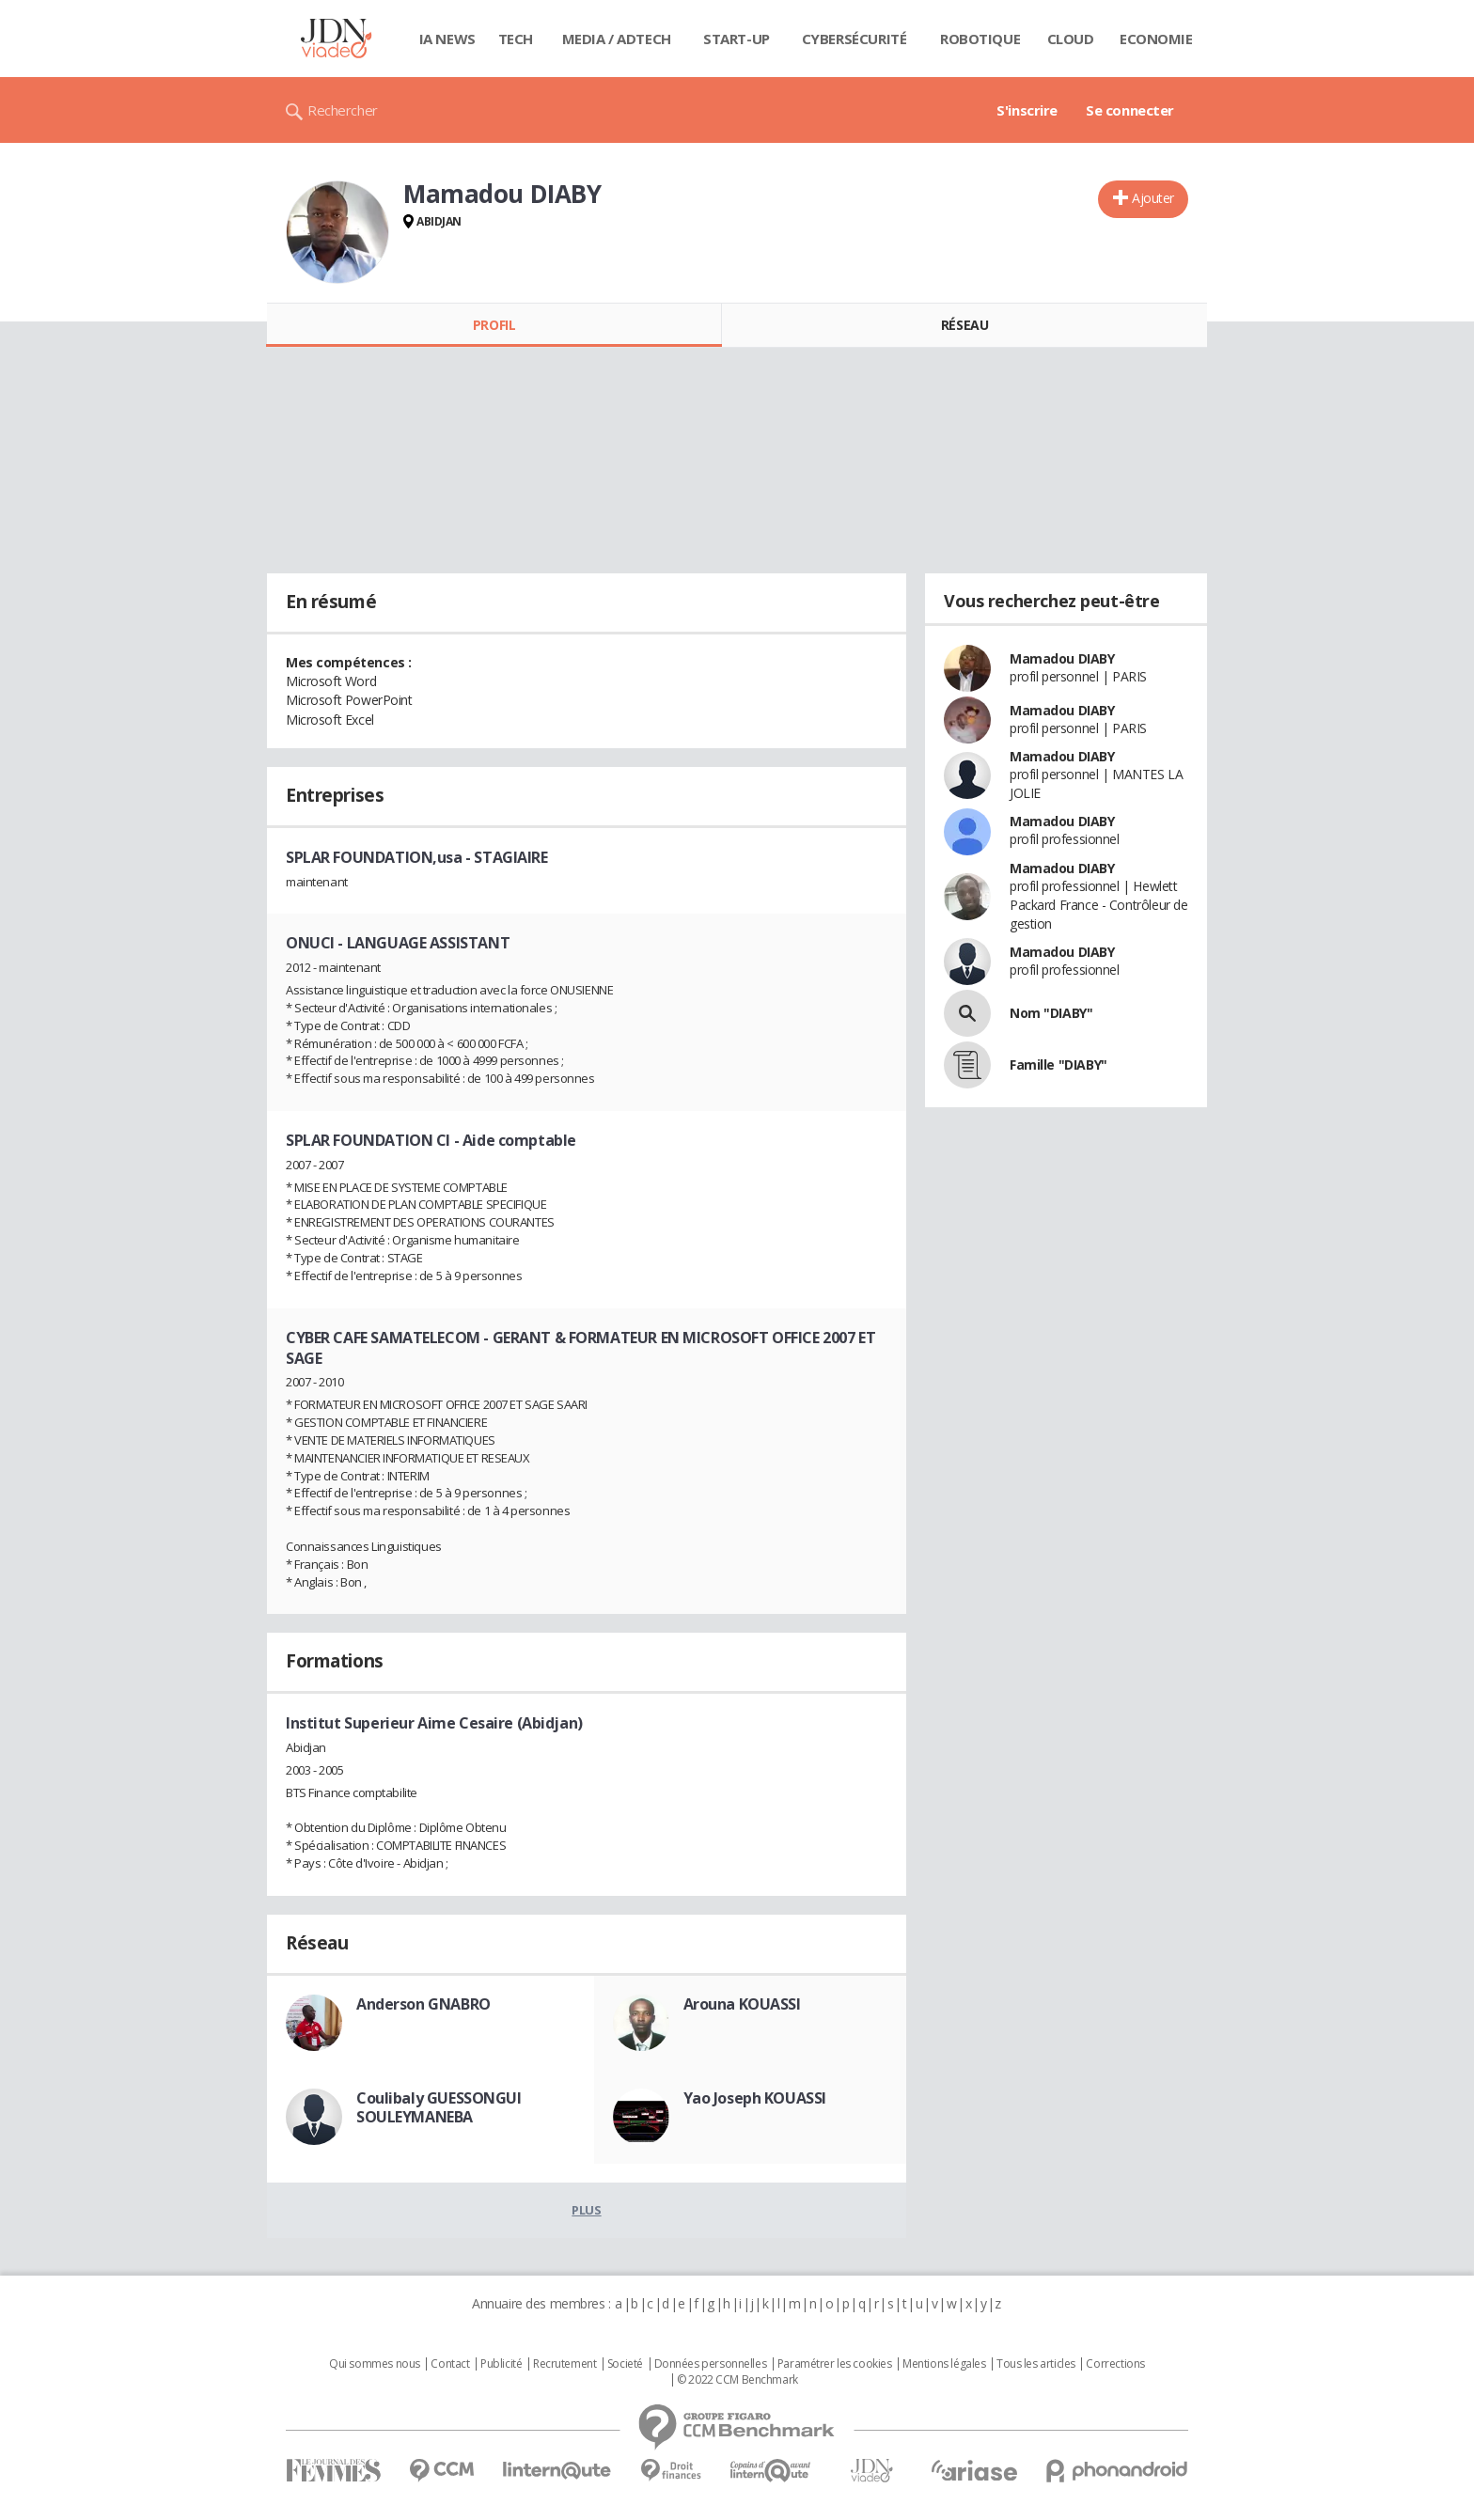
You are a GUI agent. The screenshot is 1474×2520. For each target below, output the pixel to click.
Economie (1156, 38)
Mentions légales (943, 2364)
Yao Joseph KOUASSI (754, 2098)
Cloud (1070, 38)
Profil (494, 325)
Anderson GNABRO (423, 2004)
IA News (447, 38)
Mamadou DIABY (1062, 658)
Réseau (964, 325)
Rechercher (342, 110)
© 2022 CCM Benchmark (737, 2380)
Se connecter (1130, 110)
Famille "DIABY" (1058, 1064)
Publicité (501, 2364)
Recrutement (564, 2364)
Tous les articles (1035, 2364)
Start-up (736, 38)
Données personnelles (710, 2364)
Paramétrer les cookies (834, 2364)
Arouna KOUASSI (742, 2004)
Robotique (980, 38)
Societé (625, 2364)
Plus (586, 2209)
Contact (450, 2364)
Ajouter (1153, 198)
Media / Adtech (616, 38)
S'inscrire (1027, 110)
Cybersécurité (854, 38)
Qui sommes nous (374, 2364)
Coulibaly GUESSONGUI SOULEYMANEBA (439, 2107)
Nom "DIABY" (1051, 1013)
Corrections (1115, 2364)
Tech (515, 38)
